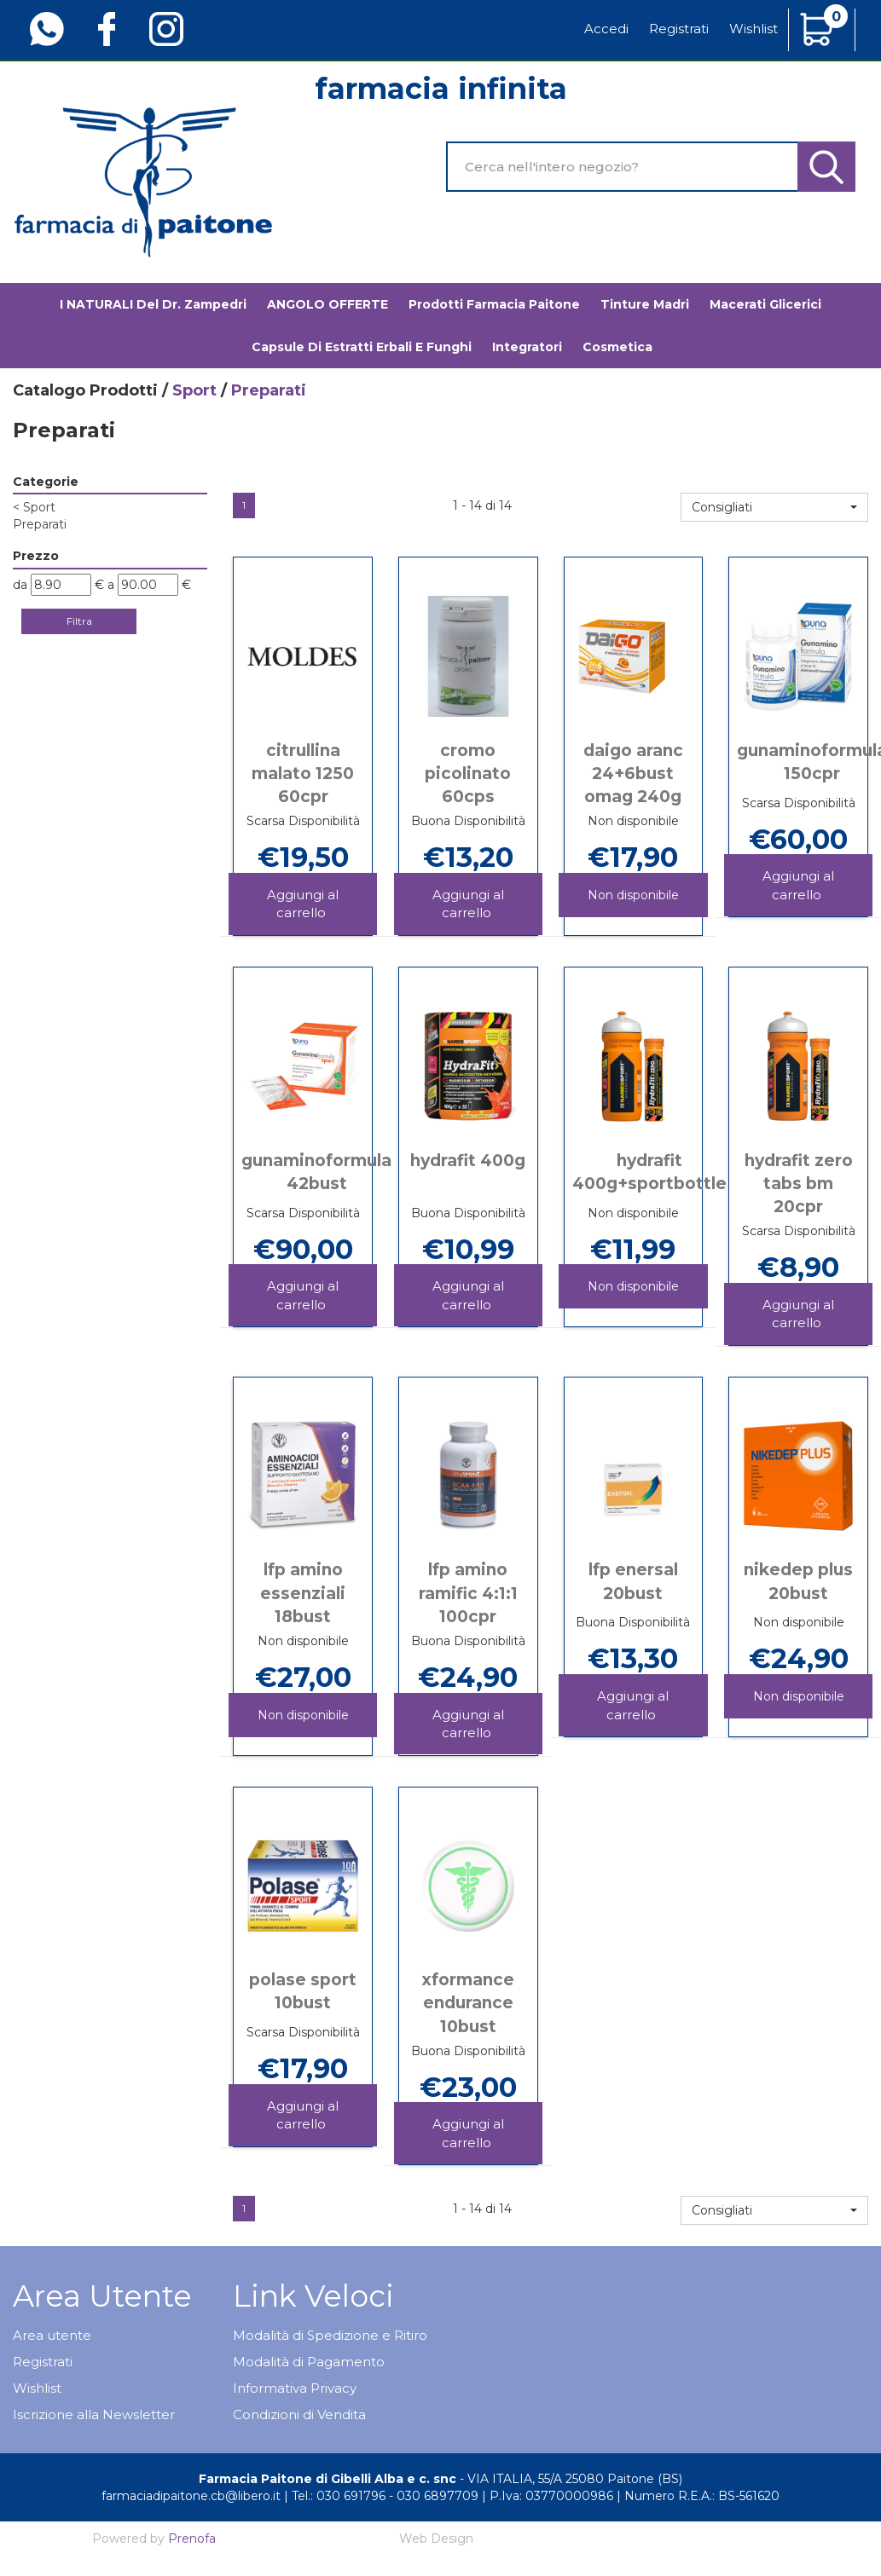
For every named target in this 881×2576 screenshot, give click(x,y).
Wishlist (753, 28)
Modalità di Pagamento (309, 2362)
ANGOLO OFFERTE (327, 304)
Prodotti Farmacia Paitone (494, 304)
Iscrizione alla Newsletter (94, 2414)
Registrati (679, 28)
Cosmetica (617, 347)
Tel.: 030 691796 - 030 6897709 (385, 2496)
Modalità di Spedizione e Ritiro (330, 2335)
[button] (774, 507)
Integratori (527, 347)
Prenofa (192, 2538)
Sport (194, 390)
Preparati (40, 524)
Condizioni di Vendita (299, 2414)
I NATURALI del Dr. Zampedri (153, 304)
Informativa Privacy (294, 2388)
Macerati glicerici (765, 304)
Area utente (52, 2335)
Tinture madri (644, 304)
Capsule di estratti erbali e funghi (362, 347)
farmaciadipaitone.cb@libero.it (191, 2496)
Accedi (606, 28)
